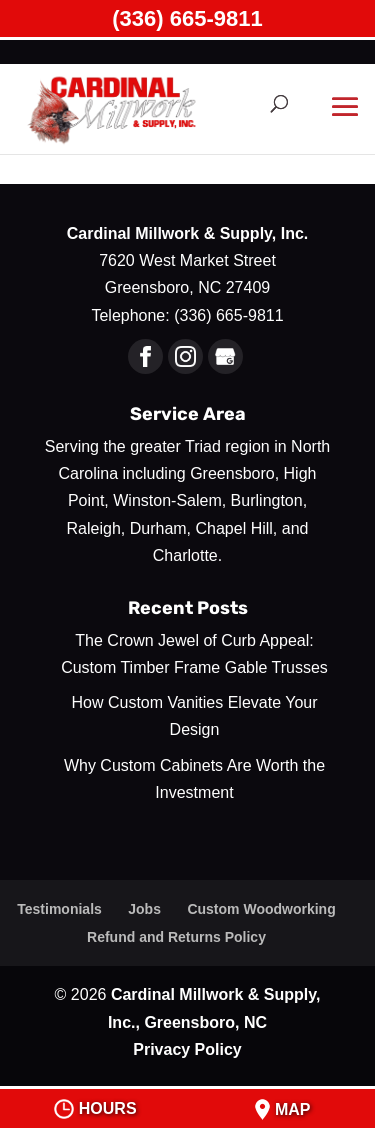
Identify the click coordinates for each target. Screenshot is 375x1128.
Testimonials (59, 909)
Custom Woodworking (261, 909)
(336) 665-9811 (187, 18)
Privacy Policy (187, 1049)
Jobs (144, 909)
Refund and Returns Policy (176, 937)
